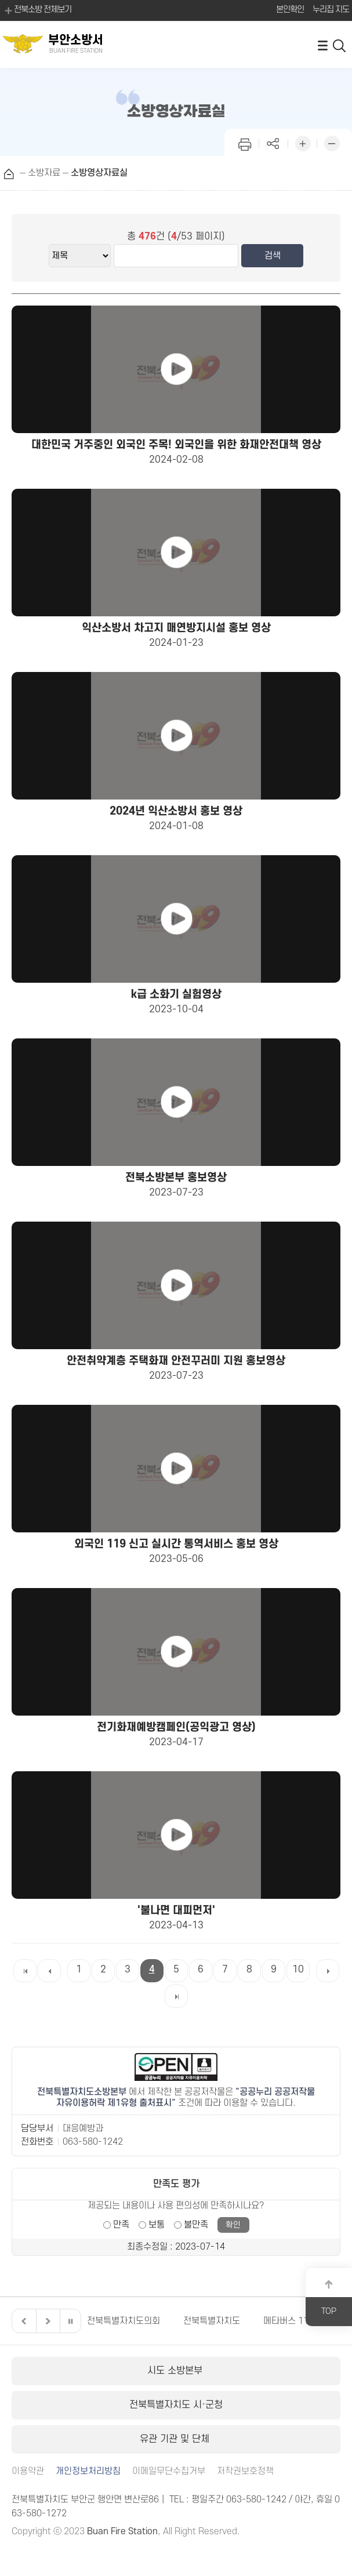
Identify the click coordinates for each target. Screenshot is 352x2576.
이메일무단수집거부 (168, 2471)
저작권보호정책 (245, 2471)
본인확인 (290, 9)
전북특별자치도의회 (123, 2321)
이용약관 (28, 2471)
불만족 (196, 2224)
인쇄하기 (244, 142)
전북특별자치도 (211, 2321)
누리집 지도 (331, 9)
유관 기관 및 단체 (176, 2439)
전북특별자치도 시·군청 (176, 2405)
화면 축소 (331, 142)
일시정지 (70, 2320)
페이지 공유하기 (273, 142)
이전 (22, 2320)
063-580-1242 (93, 2142)
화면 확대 (302, 142)
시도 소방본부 (176, 2371)
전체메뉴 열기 (322, 45)
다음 (46, 2320)
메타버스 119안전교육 (304, 2321)
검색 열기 (340, 45)
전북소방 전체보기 (37, 10)
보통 (156, 2224)
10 (298, 1969)
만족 (121, 2224)
